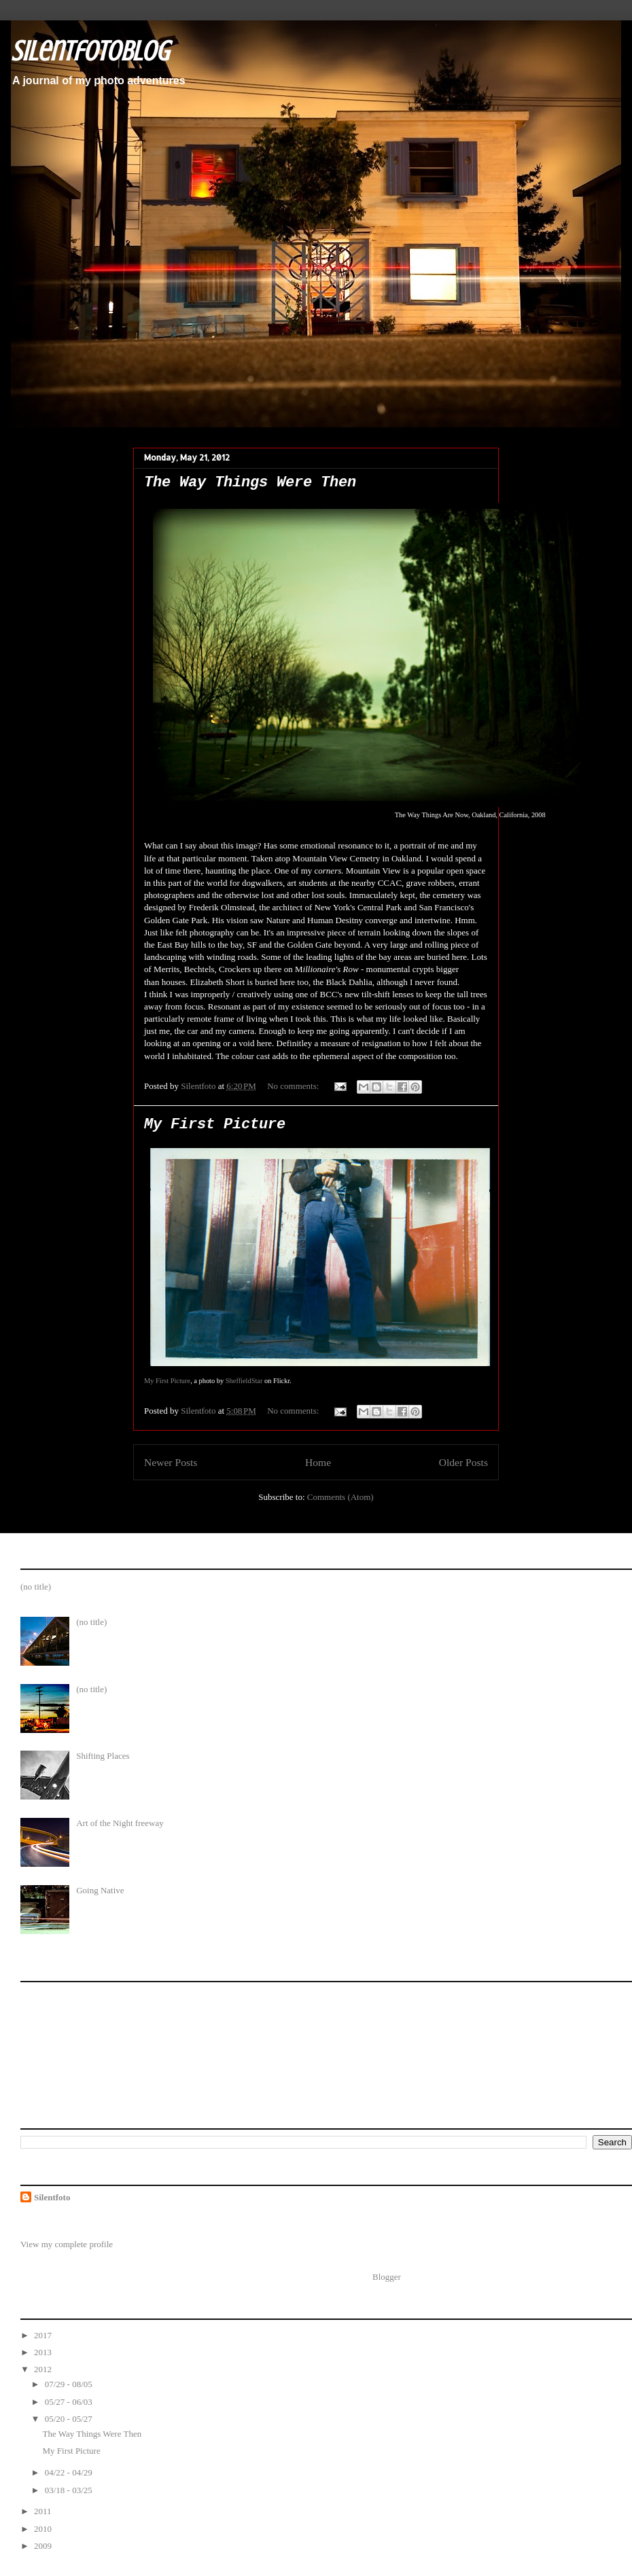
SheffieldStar (244, 1380)
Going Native (100, 1890)
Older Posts (463, 1462)
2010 (44, 2529)
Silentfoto (52, 2197)
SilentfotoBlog (90, 51)
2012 (44, 2369)
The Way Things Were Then (250, 482)
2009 (44, 2546)
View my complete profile (66, 2244)
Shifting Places (102, 1756)
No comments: (294, 1086)
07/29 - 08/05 (69, 2384)
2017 (44, 2335)
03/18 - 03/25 (69, 2490)
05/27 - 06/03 (69, 2402)
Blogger (386, 2277)
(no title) (35, 1586)
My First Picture (214, 1124)
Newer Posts (170, 1462)
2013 (44, 2352)
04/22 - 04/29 (69, 2472)
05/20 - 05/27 (69, 2419)
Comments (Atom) (340, 1497)
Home (318, 1462)
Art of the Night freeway (120, 1823)
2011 (44, 2511)
